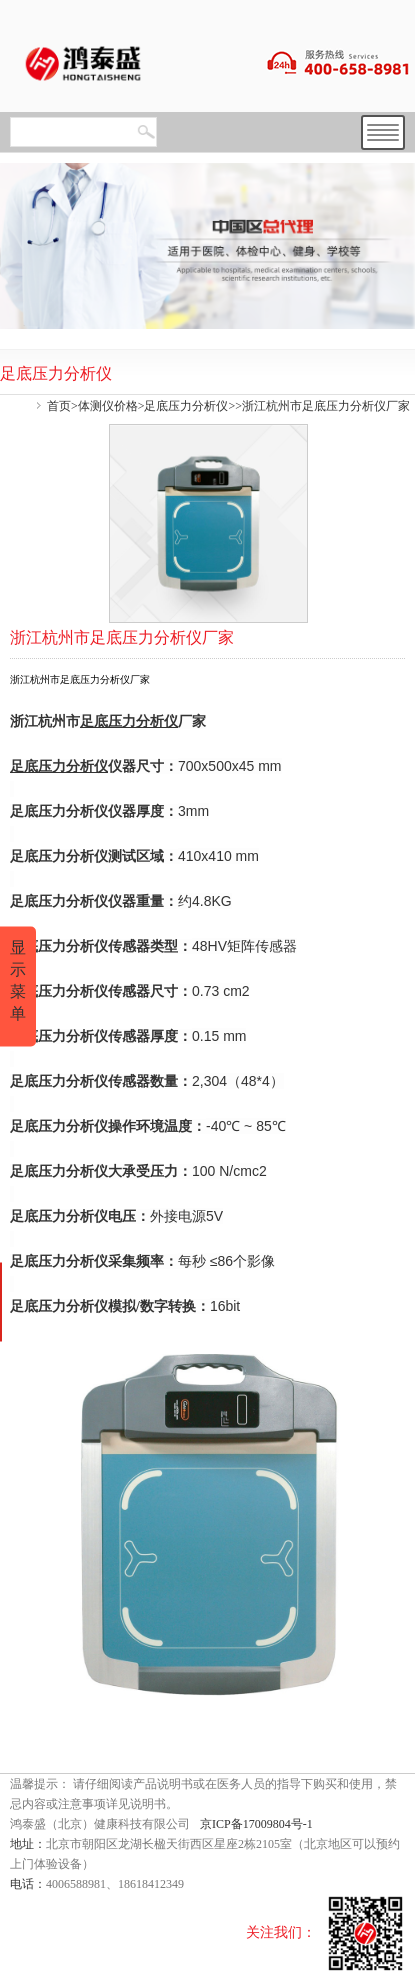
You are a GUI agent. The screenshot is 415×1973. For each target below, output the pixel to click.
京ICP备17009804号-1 (256, 1824)
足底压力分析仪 (186, 406)
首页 (59, 406)
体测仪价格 (108, 406)
